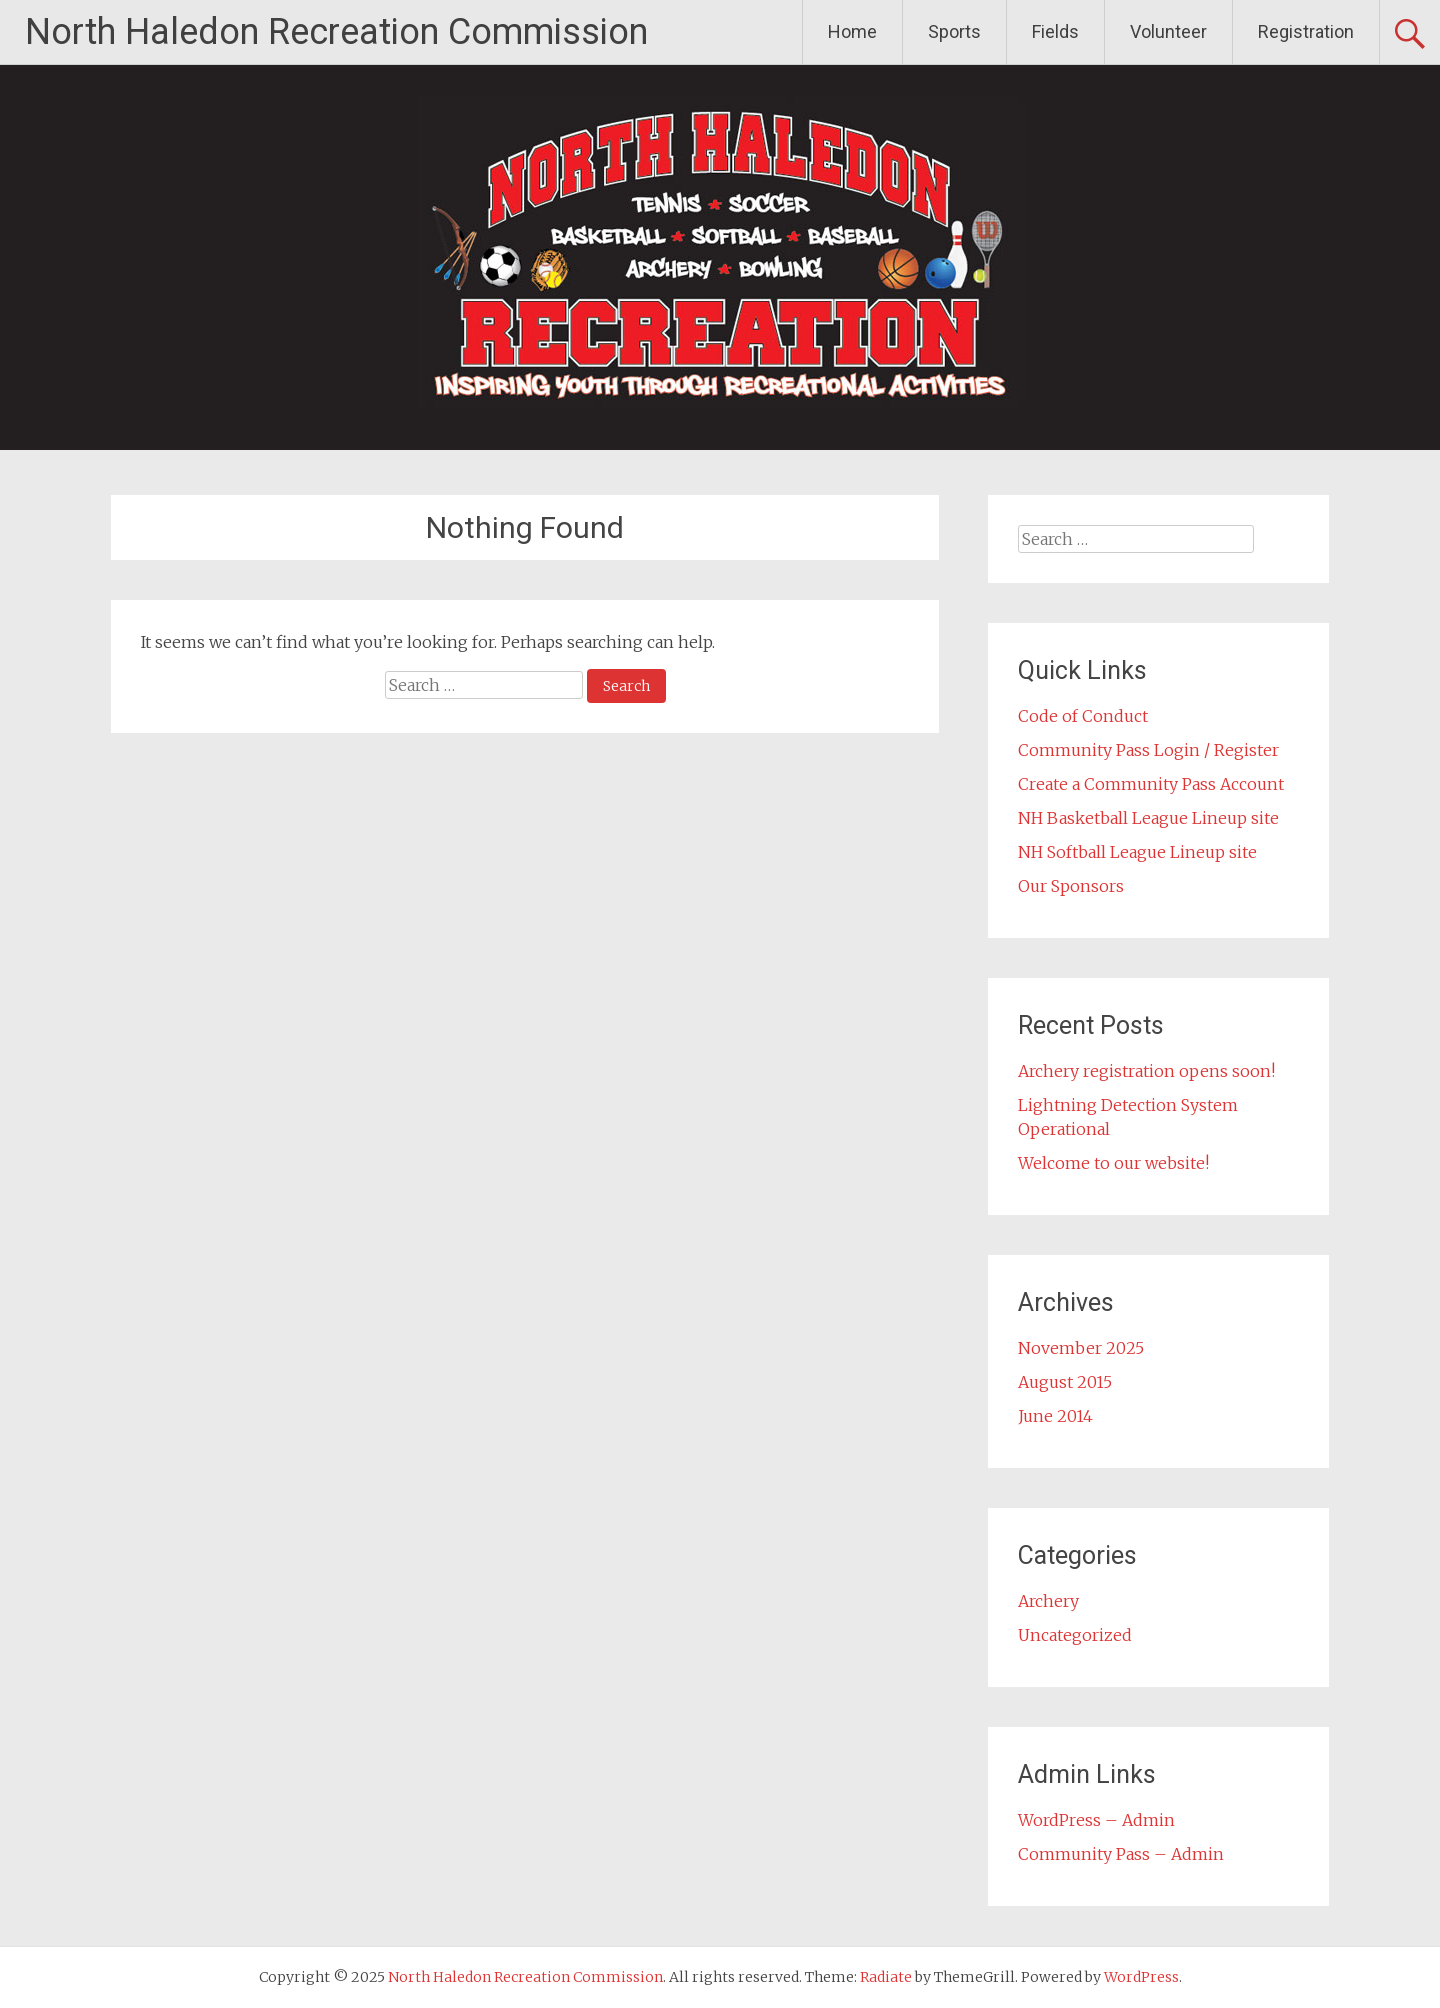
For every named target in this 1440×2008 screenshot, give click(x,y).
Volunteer (1168, 31)
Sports (954, 31)
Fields (1055, 31)
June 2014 (1055, 1416)
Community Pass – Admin (1121, 1854)
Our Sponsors (1071, 886)
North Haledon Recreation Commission (336, 32)
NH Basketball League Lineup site (1148, 818)
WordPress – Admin (1096, 1820)
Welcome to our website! (1113, 1163)
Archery (1048, 1601)
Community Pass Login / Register (1148, 750)
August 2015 (1065, 1382)
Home (852, 31)
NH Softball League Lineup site (1137, 852)
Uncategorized (1075, 1635)
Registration (1306, 31)
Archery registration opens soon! (1146, 1071)
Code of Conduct (1083, 716)
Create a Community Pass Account (1151, 784)
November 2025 (1081, 1348)
